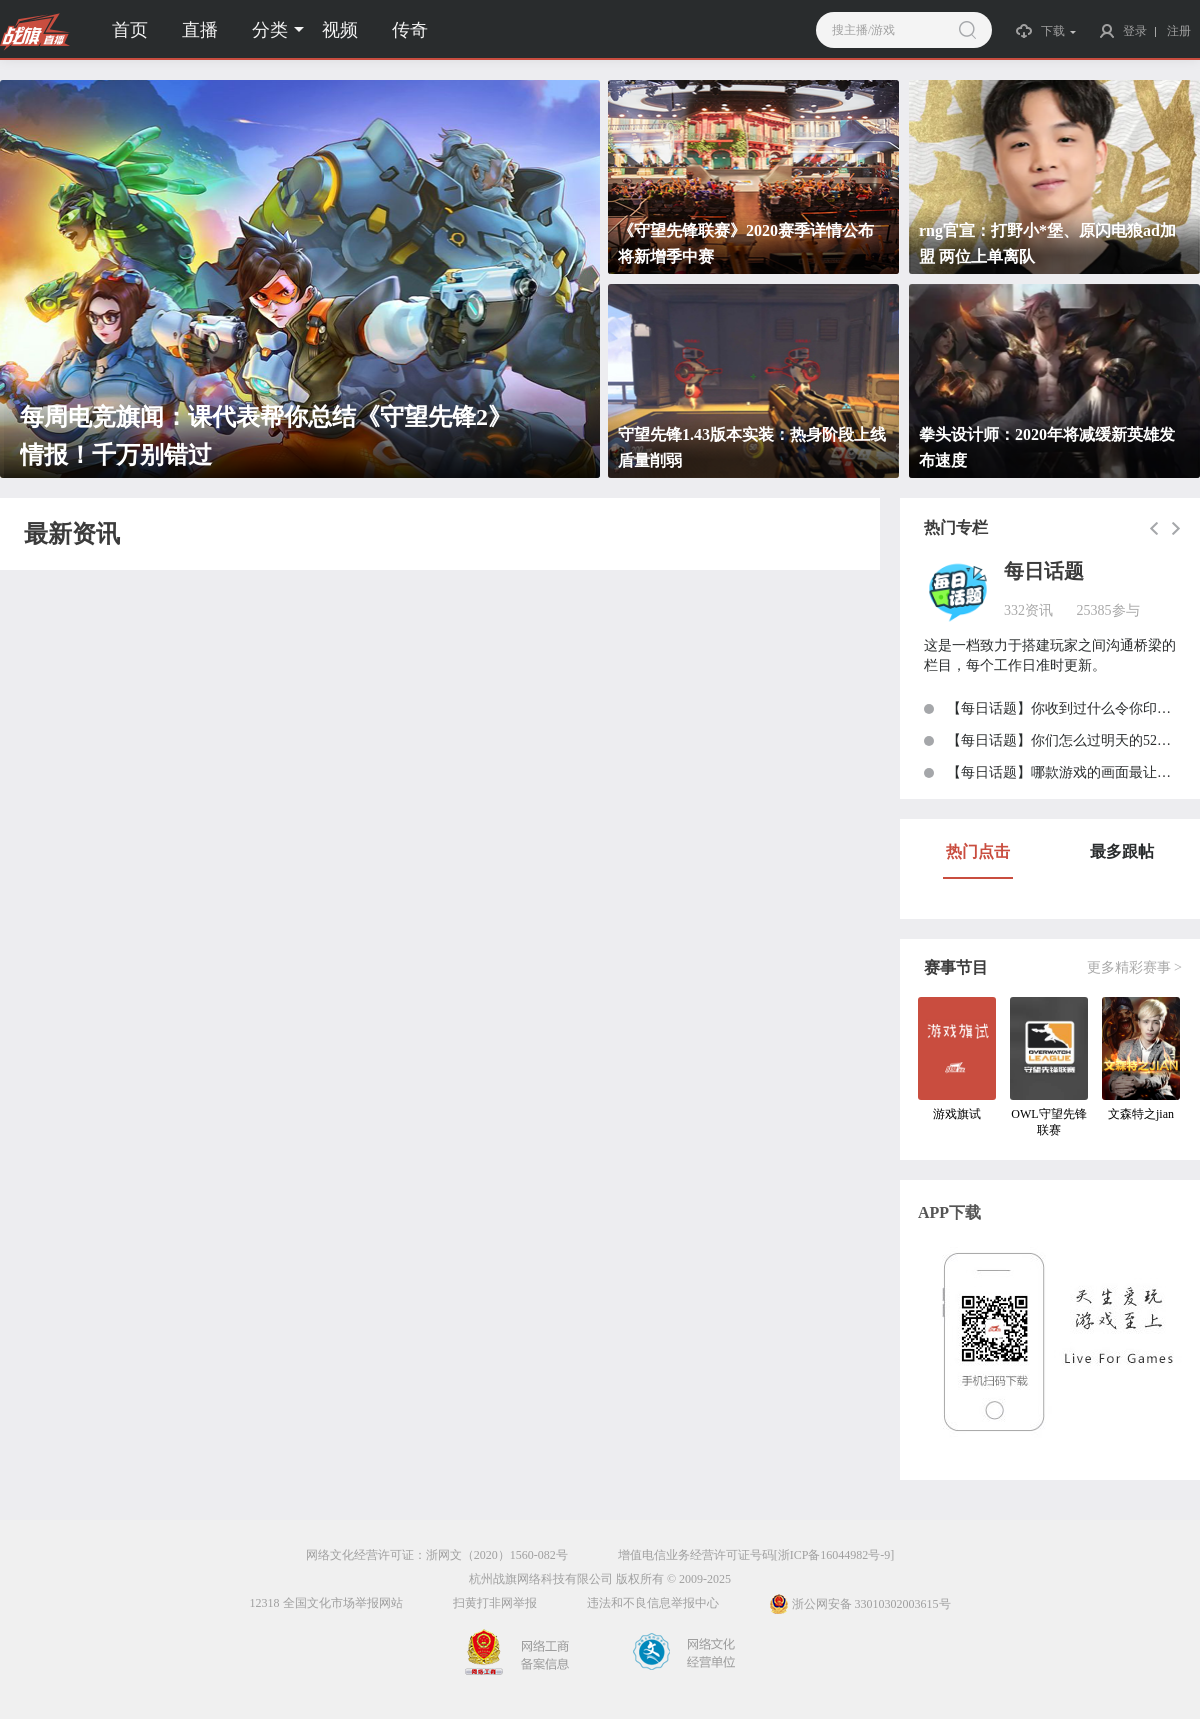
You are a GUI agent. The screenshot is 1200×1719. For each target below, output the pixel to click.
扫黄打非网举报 (495, 1603)
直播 (200, 30)
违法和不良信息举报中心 (653, 1603)
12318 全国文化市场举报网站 (326, 1603)
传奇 (410, 30)
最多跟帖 (1122, 851)
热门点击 (978, 851)
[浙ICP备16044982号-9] (834, 1555)
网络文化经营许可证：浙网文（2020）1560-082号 (437, 1555)
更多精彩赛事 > (1134, 967)
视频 (340, 30)
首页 (130, 30)
